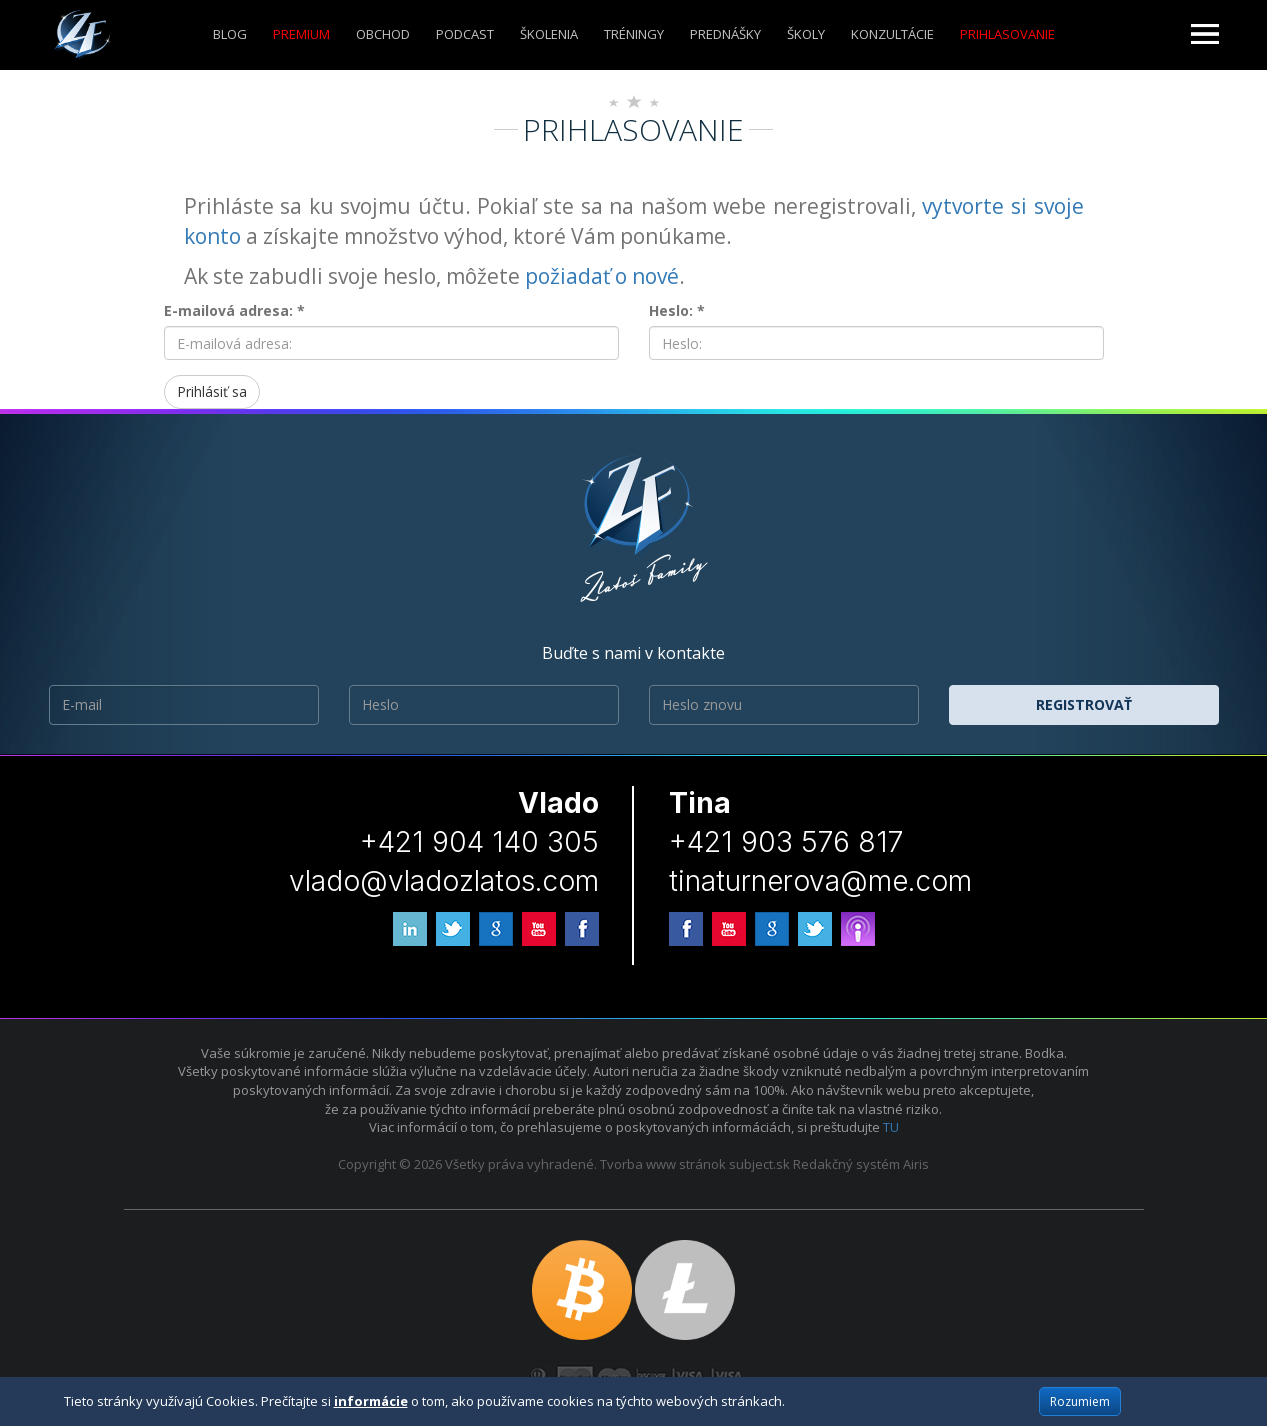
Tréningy (634, 34)
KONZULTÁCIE (892, 34)
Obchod (383, 34)
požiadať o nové (602, 276)
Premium (301, 34)
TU (891, 1127)
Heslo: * (677, 310)
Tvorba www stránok (663, 1164)
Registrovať (1084, 704)
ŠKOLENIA (549, 34)
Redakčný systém (846, 1164)
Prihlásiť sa (212, 391)
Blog (230, 34)
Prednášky (725, 34)
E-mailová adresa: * (234, 310)
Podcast (465, 34)
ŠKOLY (806, 34)
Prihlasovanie (1007, 34)
